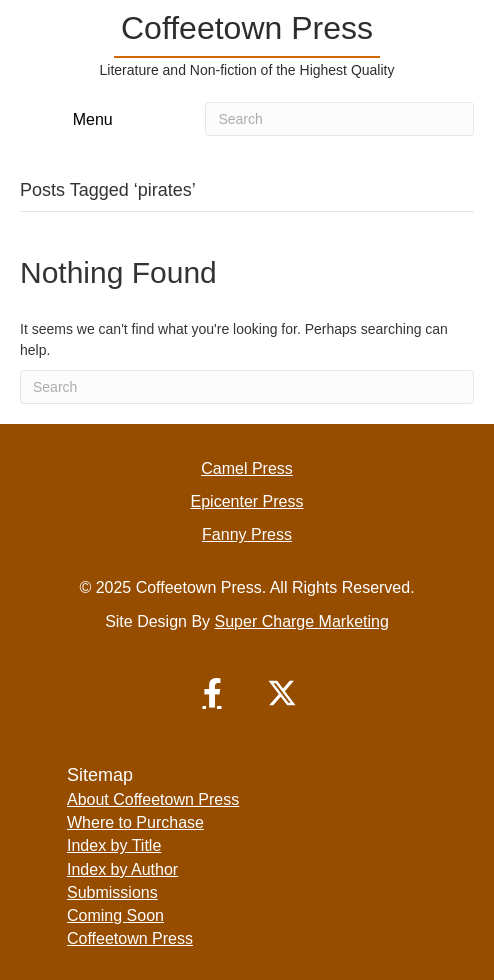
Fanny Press (247, 534)
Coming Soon (115, 915)
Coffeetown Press (130, 938)
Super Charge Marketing (302, 621)
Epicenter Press (247, 501)
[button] (212, 693)
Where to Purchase (135, 822)
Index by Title (114, 845)
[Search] (339, 119)
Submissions (112, 892)
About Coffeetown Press (153, 799)
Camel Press (247, 468)
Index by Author (122, 869)
